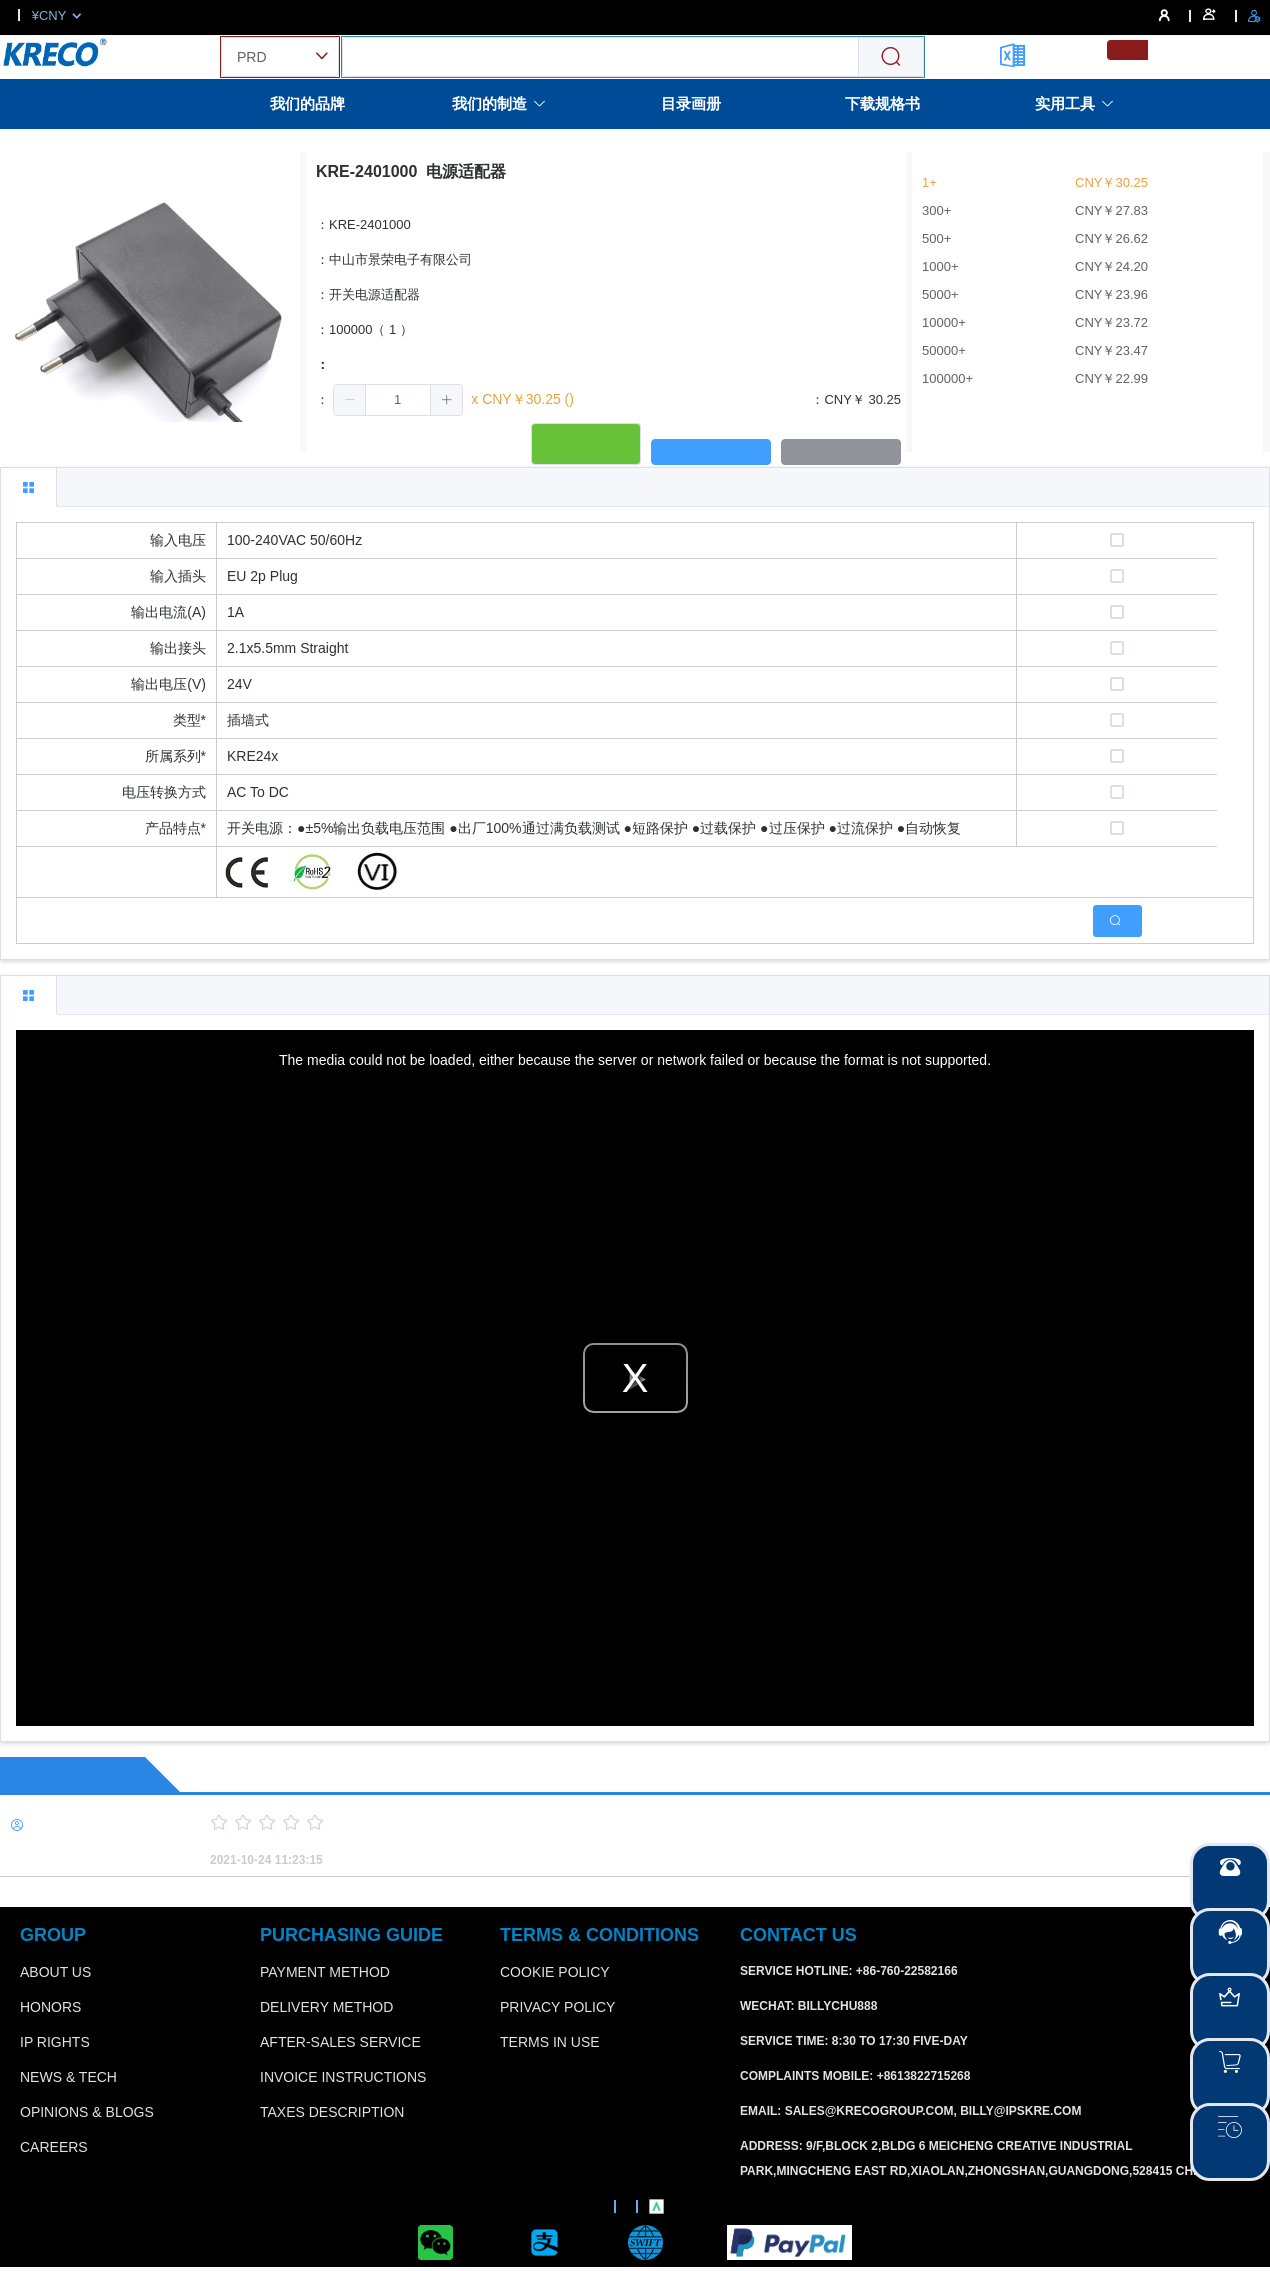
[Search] (891, 57)
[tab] (28, 487)
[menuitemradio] (1127, 50)
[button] (350, 400)
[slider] (705, 1823)
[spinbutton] (398, 400)
